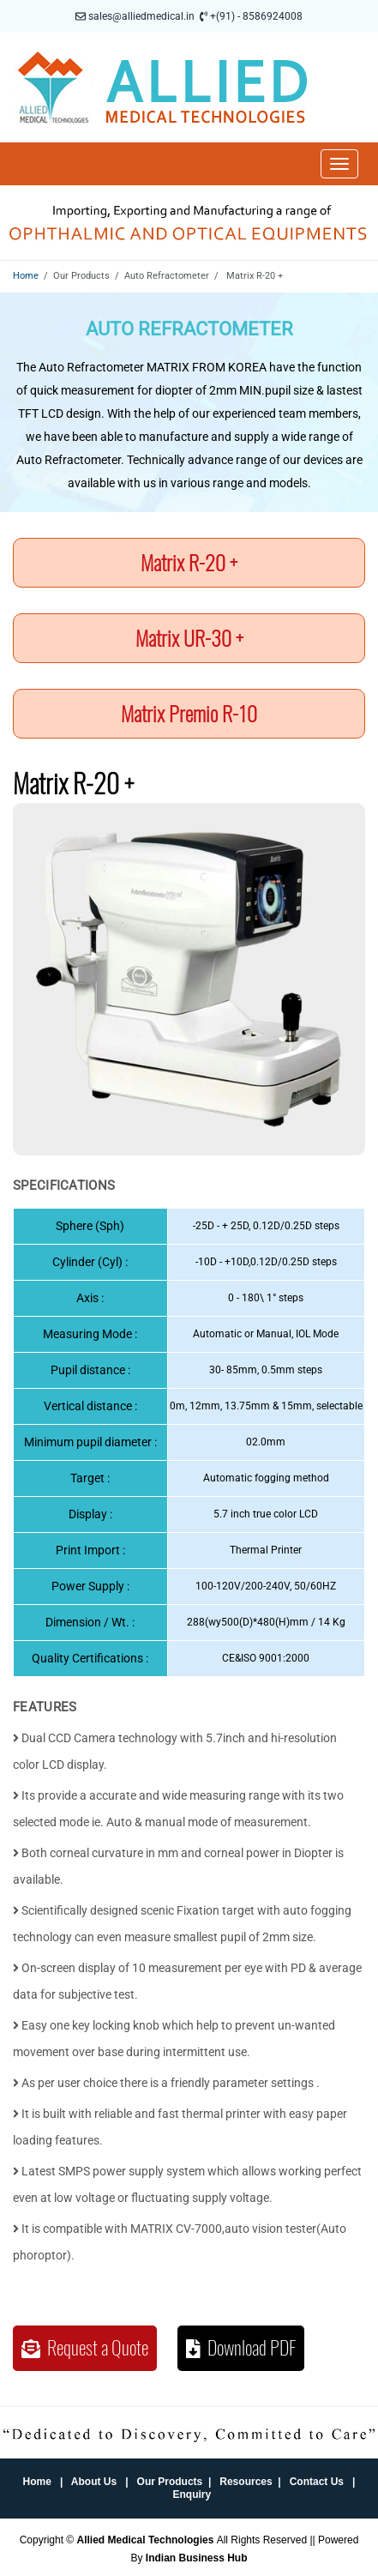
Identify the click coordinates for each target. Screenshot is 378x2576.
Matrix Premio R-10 (189, 713)
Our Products (170, 2482)
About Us (94, 2482)
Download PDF (241, 2348)
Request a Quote (84, 2348)
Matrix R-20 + (189, 562)
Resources (245, 2482)
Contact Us (317, 2482)
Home (26, 275)
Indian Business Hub (197, 2558)
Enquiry (192, 2495)
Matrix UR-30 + (189, 638)
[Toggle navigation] (339, 163)
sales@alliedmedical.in (141, 16)
